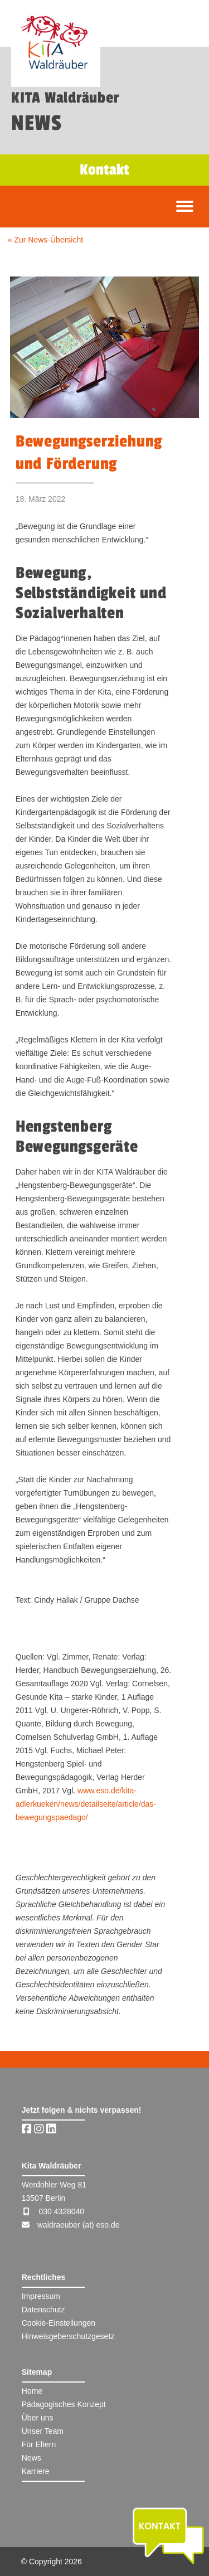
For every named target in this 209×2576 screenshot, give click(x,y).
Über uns (38, 2417)
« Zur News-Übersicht (45, 239)
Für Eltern (39, 2444)
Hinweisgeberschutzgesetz (68, 2336)
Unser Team (43, 2431)
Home (32, 2390)
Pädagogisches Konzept (64, 2404)
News (31, 2457)
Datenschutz (43, 2309)
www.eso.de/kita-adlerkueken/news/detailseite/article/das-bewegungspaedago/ (86, 1804)
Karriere (36, 2471)
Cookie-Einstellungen (58, 2322)
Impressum (41, 2296)
